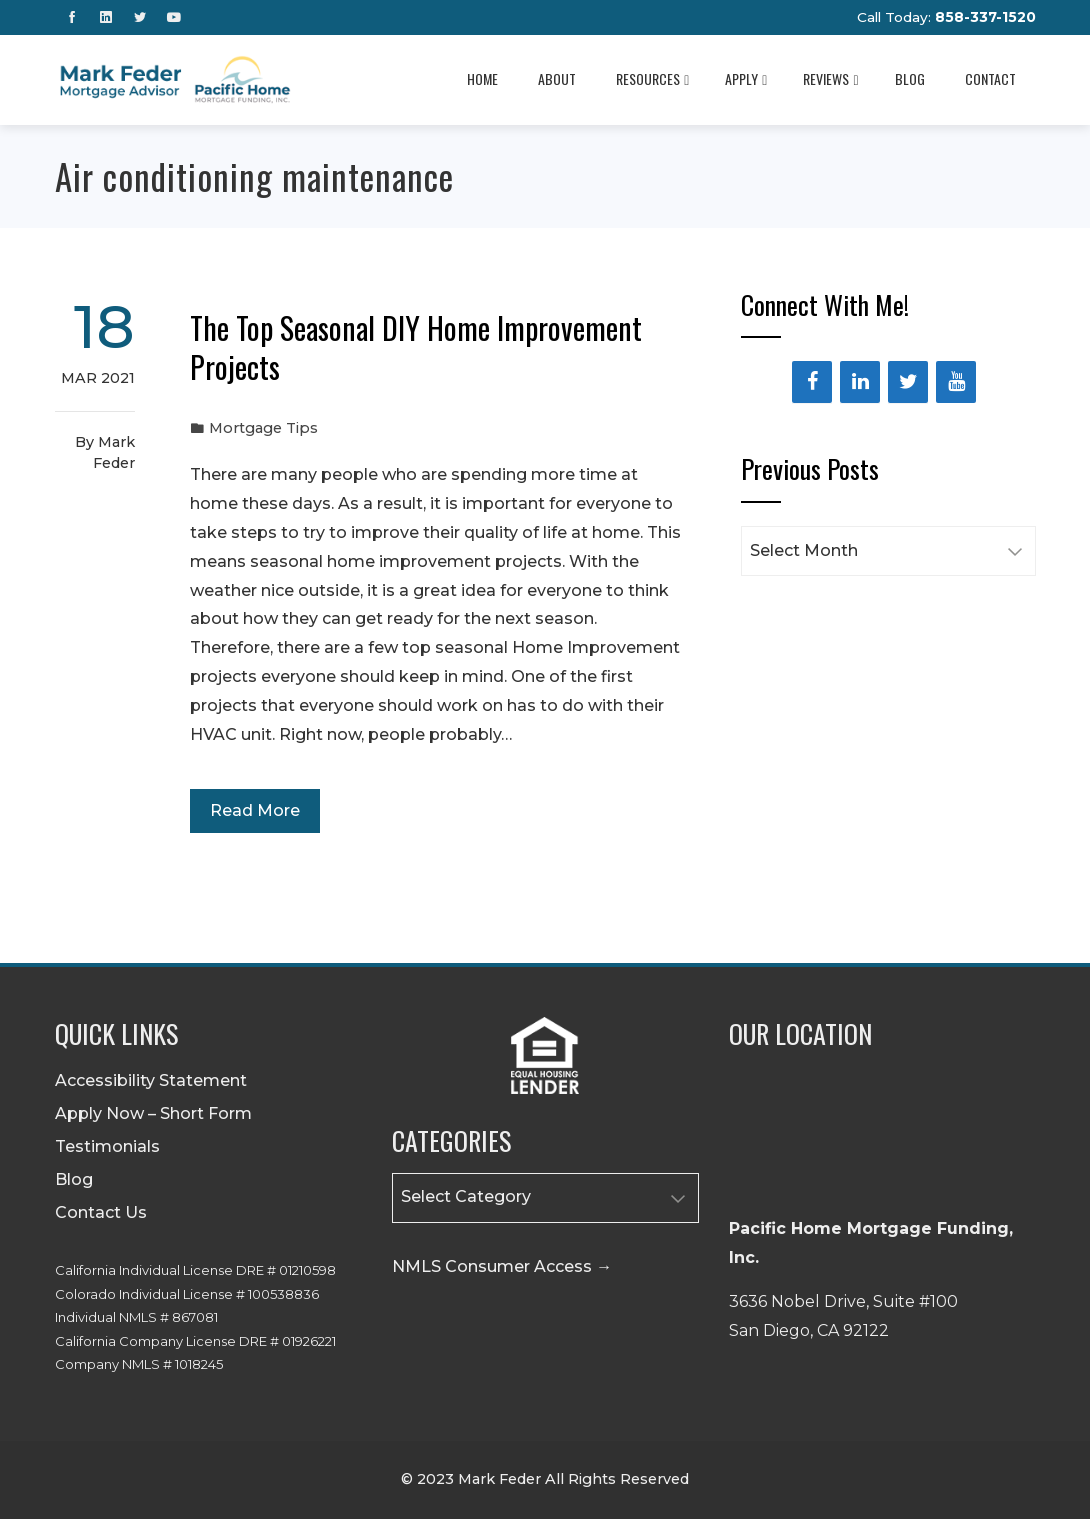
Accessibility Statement (151, 1080)
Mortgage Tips (263, 428)
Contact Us (101, 1212)
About (557, 78)
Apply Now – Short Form (153, 1113)
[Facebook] (812, 382)
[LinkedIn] (860, 382)
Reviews (830, 78)
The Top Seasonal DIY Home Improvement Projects (416, 347)
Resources (652, 78)
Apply (746, 78)
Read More (255, 810)
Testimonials (107, 1146)
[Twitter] (908, 382)
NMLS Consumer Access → (502, 1266)
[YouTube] (956, 382)
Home (482, 78)
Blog (910, 78)
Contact (990, 78)
